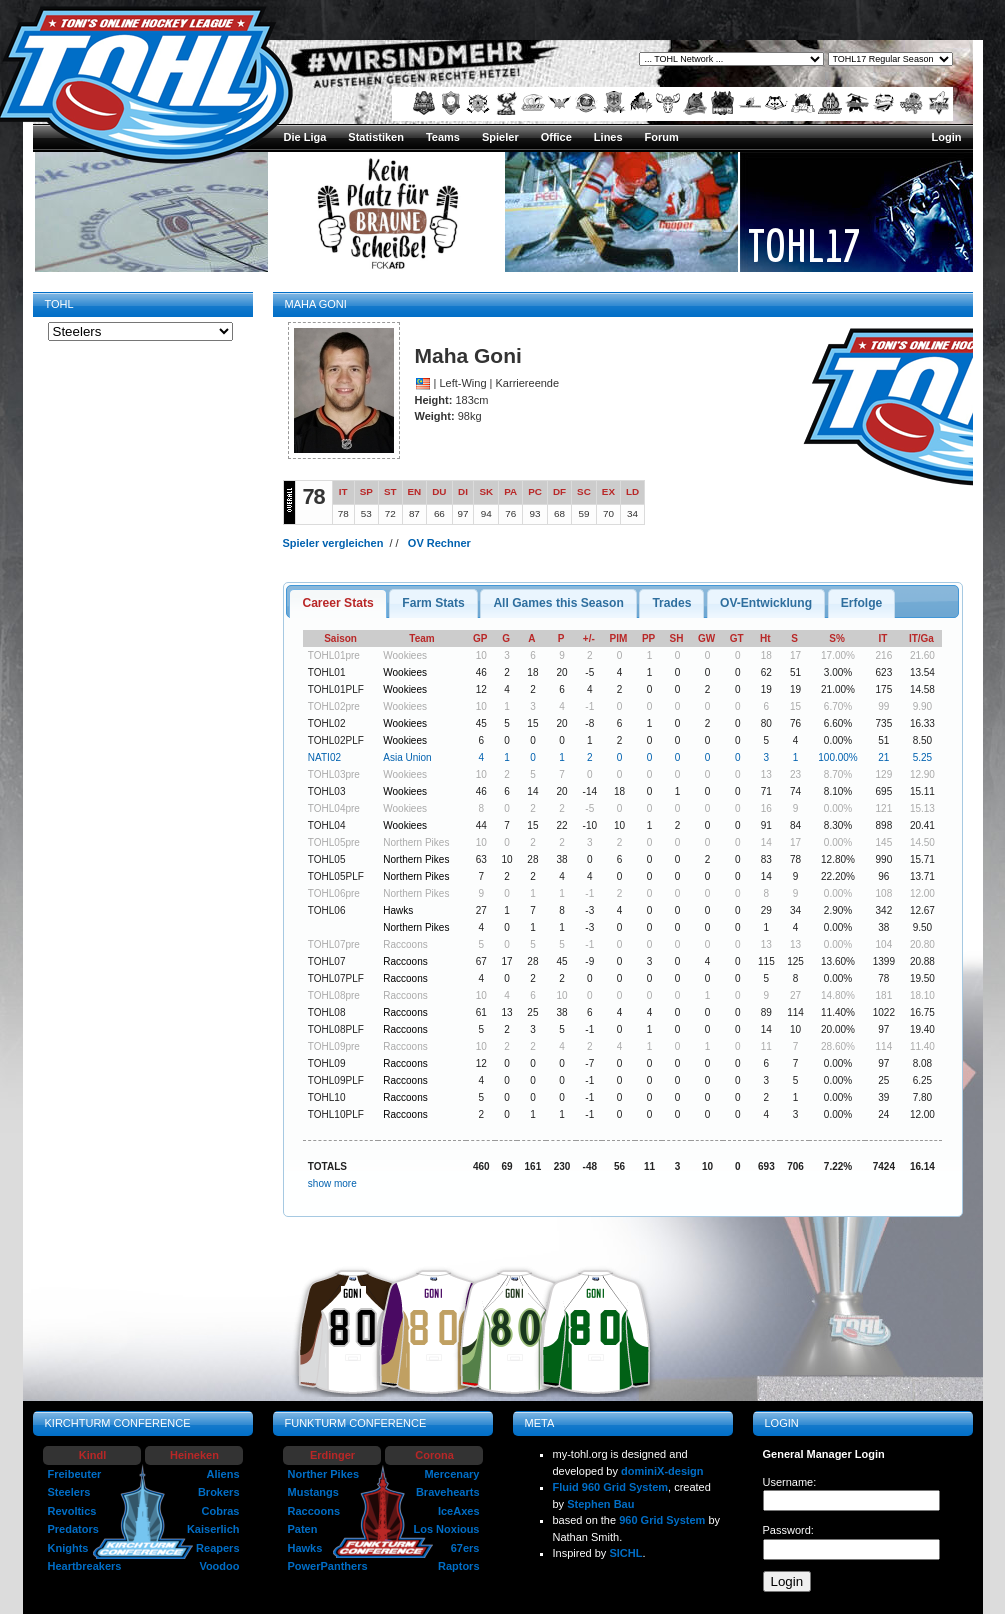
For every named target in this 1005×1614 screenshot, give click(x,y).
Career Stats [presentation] (337, 603)
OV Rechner (439, 543)
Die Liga (305, 137)
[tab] (337, 603)
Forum (662, 137)
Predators (73, 1529)
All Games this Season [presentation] (558, 603)
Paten (303, 1529)
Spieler (500, 137)
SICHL (625, 1553)
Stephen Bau (600, 1504)
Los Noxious (446, 1529)
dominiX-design (662, 1471)
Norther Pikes (324, 1474)
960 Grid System (662, 1520)
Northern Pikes (416, 842)
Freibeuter (75, 1474)
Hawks (398, 910)
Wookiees (405, 655)
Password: (788, 1530)
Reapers (217, 1548)
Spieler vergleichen (333, 543)
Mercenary (451, 1474)
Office (556, 137)
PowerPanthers (328, 1566)
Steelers (69, 1492)
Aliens (222, 1474)
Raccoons (405, 944)
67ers (465, 1548)
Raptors (459, 1566)
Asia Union (407, 757)
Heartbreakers (85, 1566)
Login (947, 137)
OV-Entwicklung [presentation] (766, 603)
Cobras (221, 1511)
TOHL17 (804, 245)
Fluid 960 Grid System (611, 1487)
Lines (608, 137)
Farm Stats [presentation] (433, 603)
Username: (790, 1482)
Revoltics (72, 1511)
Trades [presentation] (671, 603)
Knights (68, 1548)
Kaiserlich (213, 1529)
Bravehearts (448, 1492)
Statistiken (376, 137)
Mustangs (313, 1492)
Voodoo (219, 1566)
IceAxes (459, 1511)
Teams (443, 137)
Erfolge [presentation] (862, 603)
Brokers (219, 1492)
